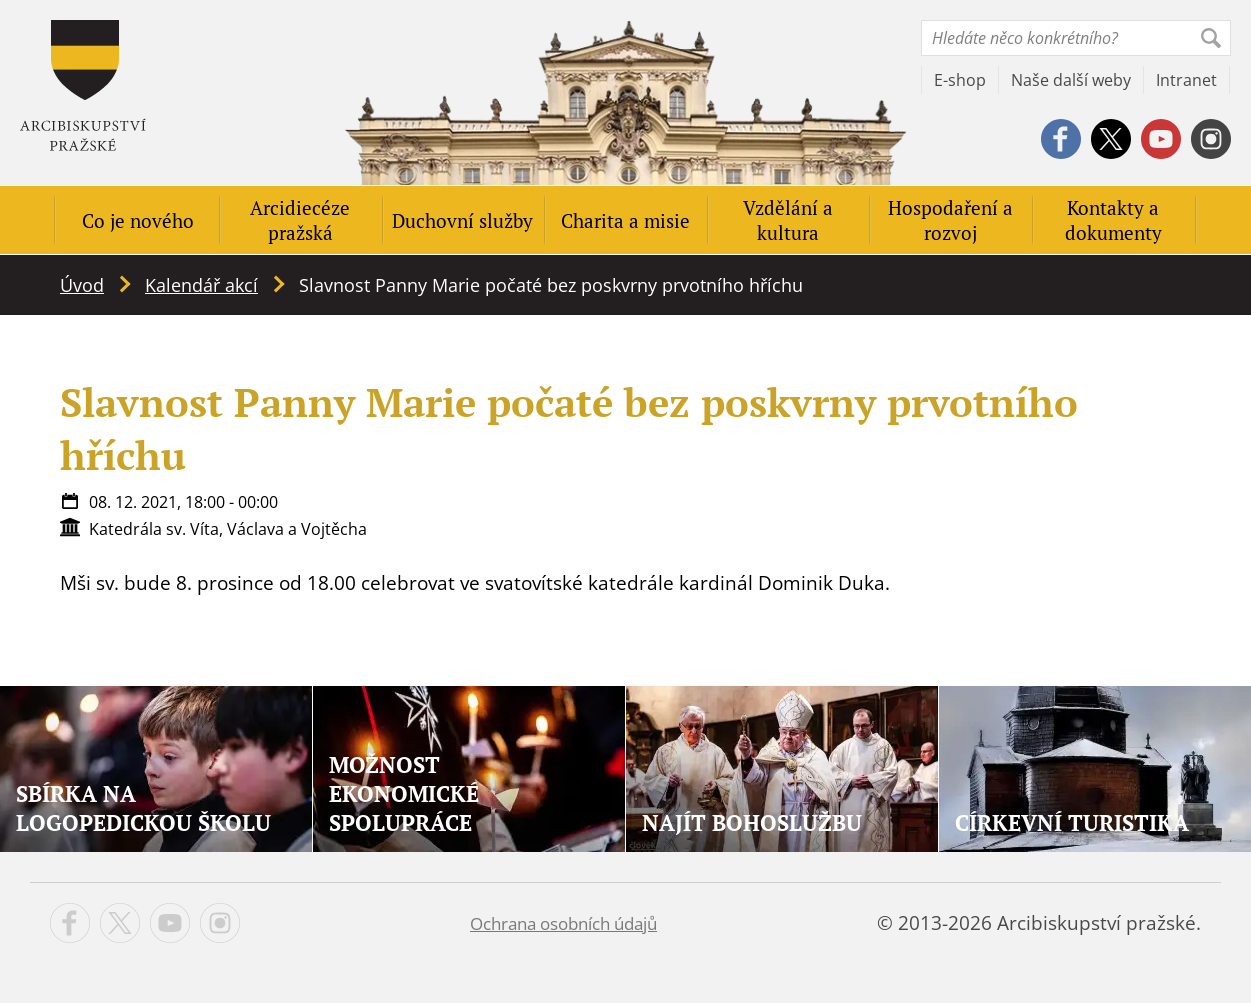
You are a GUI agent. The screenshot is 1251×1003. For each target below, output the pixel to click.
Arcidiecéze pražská (300, 220)
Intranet (1186, 80)
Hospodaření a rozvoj (950, 220)
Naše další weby (1071, 80)
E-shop (960, 80)
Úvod (82, 285)
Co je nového (138, 220)
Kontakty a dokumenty (1113, 220)
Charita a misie (625, 220)
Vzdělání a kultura (788, 220)
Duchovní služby (462, 220)
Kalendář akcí (201, 285)
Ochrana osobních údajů (563, 923)
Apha (83, 85)
